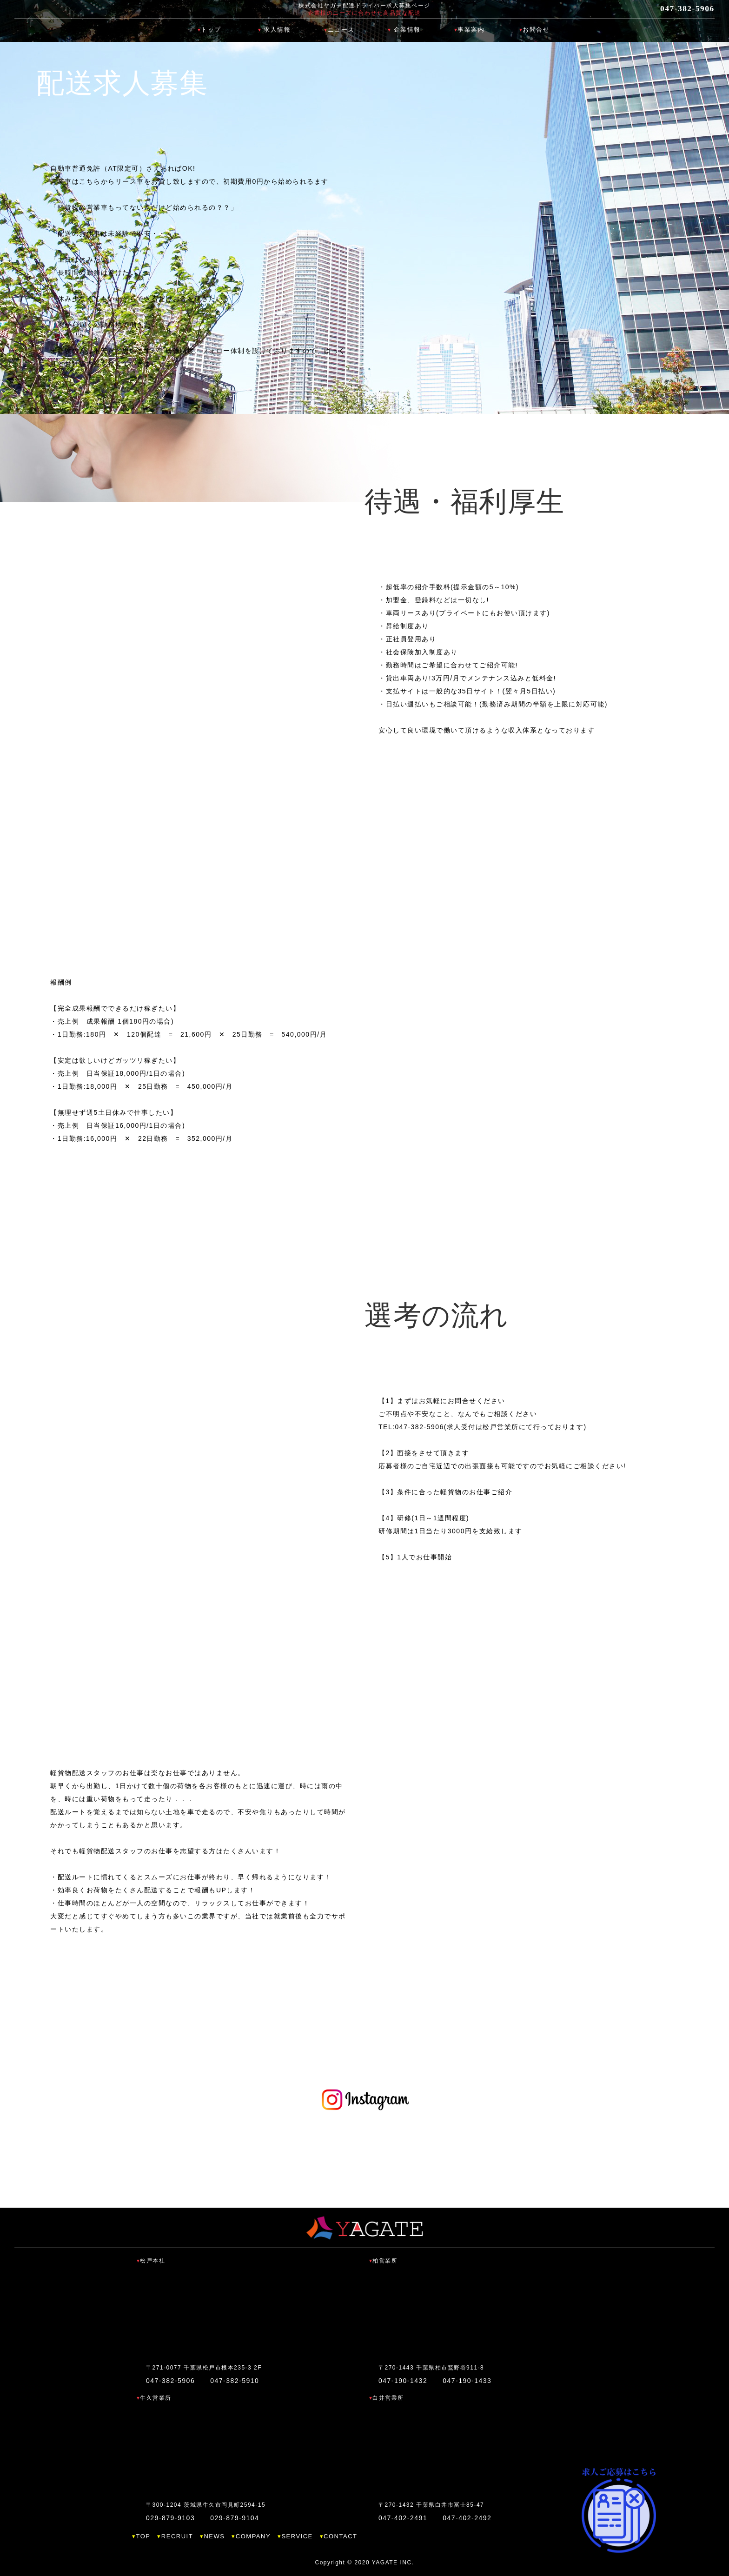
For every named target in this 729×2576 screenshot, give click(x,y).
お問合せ (536, 29)
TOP (143, 2536)
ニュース (341, 29)
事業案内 (470, 29)
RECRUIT (177, 2536)
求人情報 (277, 29)
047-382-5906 (677, 8)
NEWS (214, 2536)
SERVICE (296, 2536)
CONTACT (340, 2536)
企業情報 (407, 29)
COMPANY (253, 2536)
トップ (211, 29)
